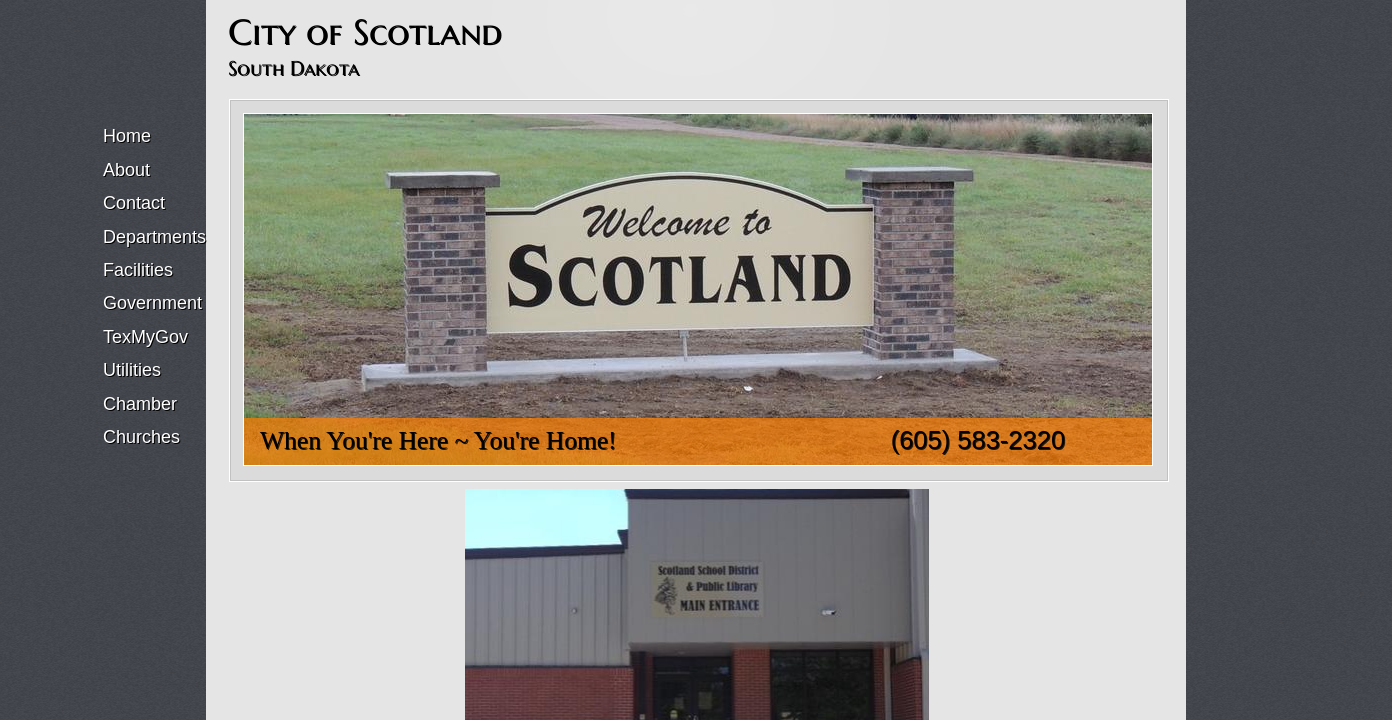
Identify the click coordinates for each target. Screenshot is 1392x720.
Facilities (138, 270)
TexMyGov (145, 337)
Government (152, 303)
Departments (154, 237)
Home (127, 136)
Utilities (132, 370)
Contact (134, 203)
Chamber (140, 404)
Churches (141, 437)
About (126, 170)
